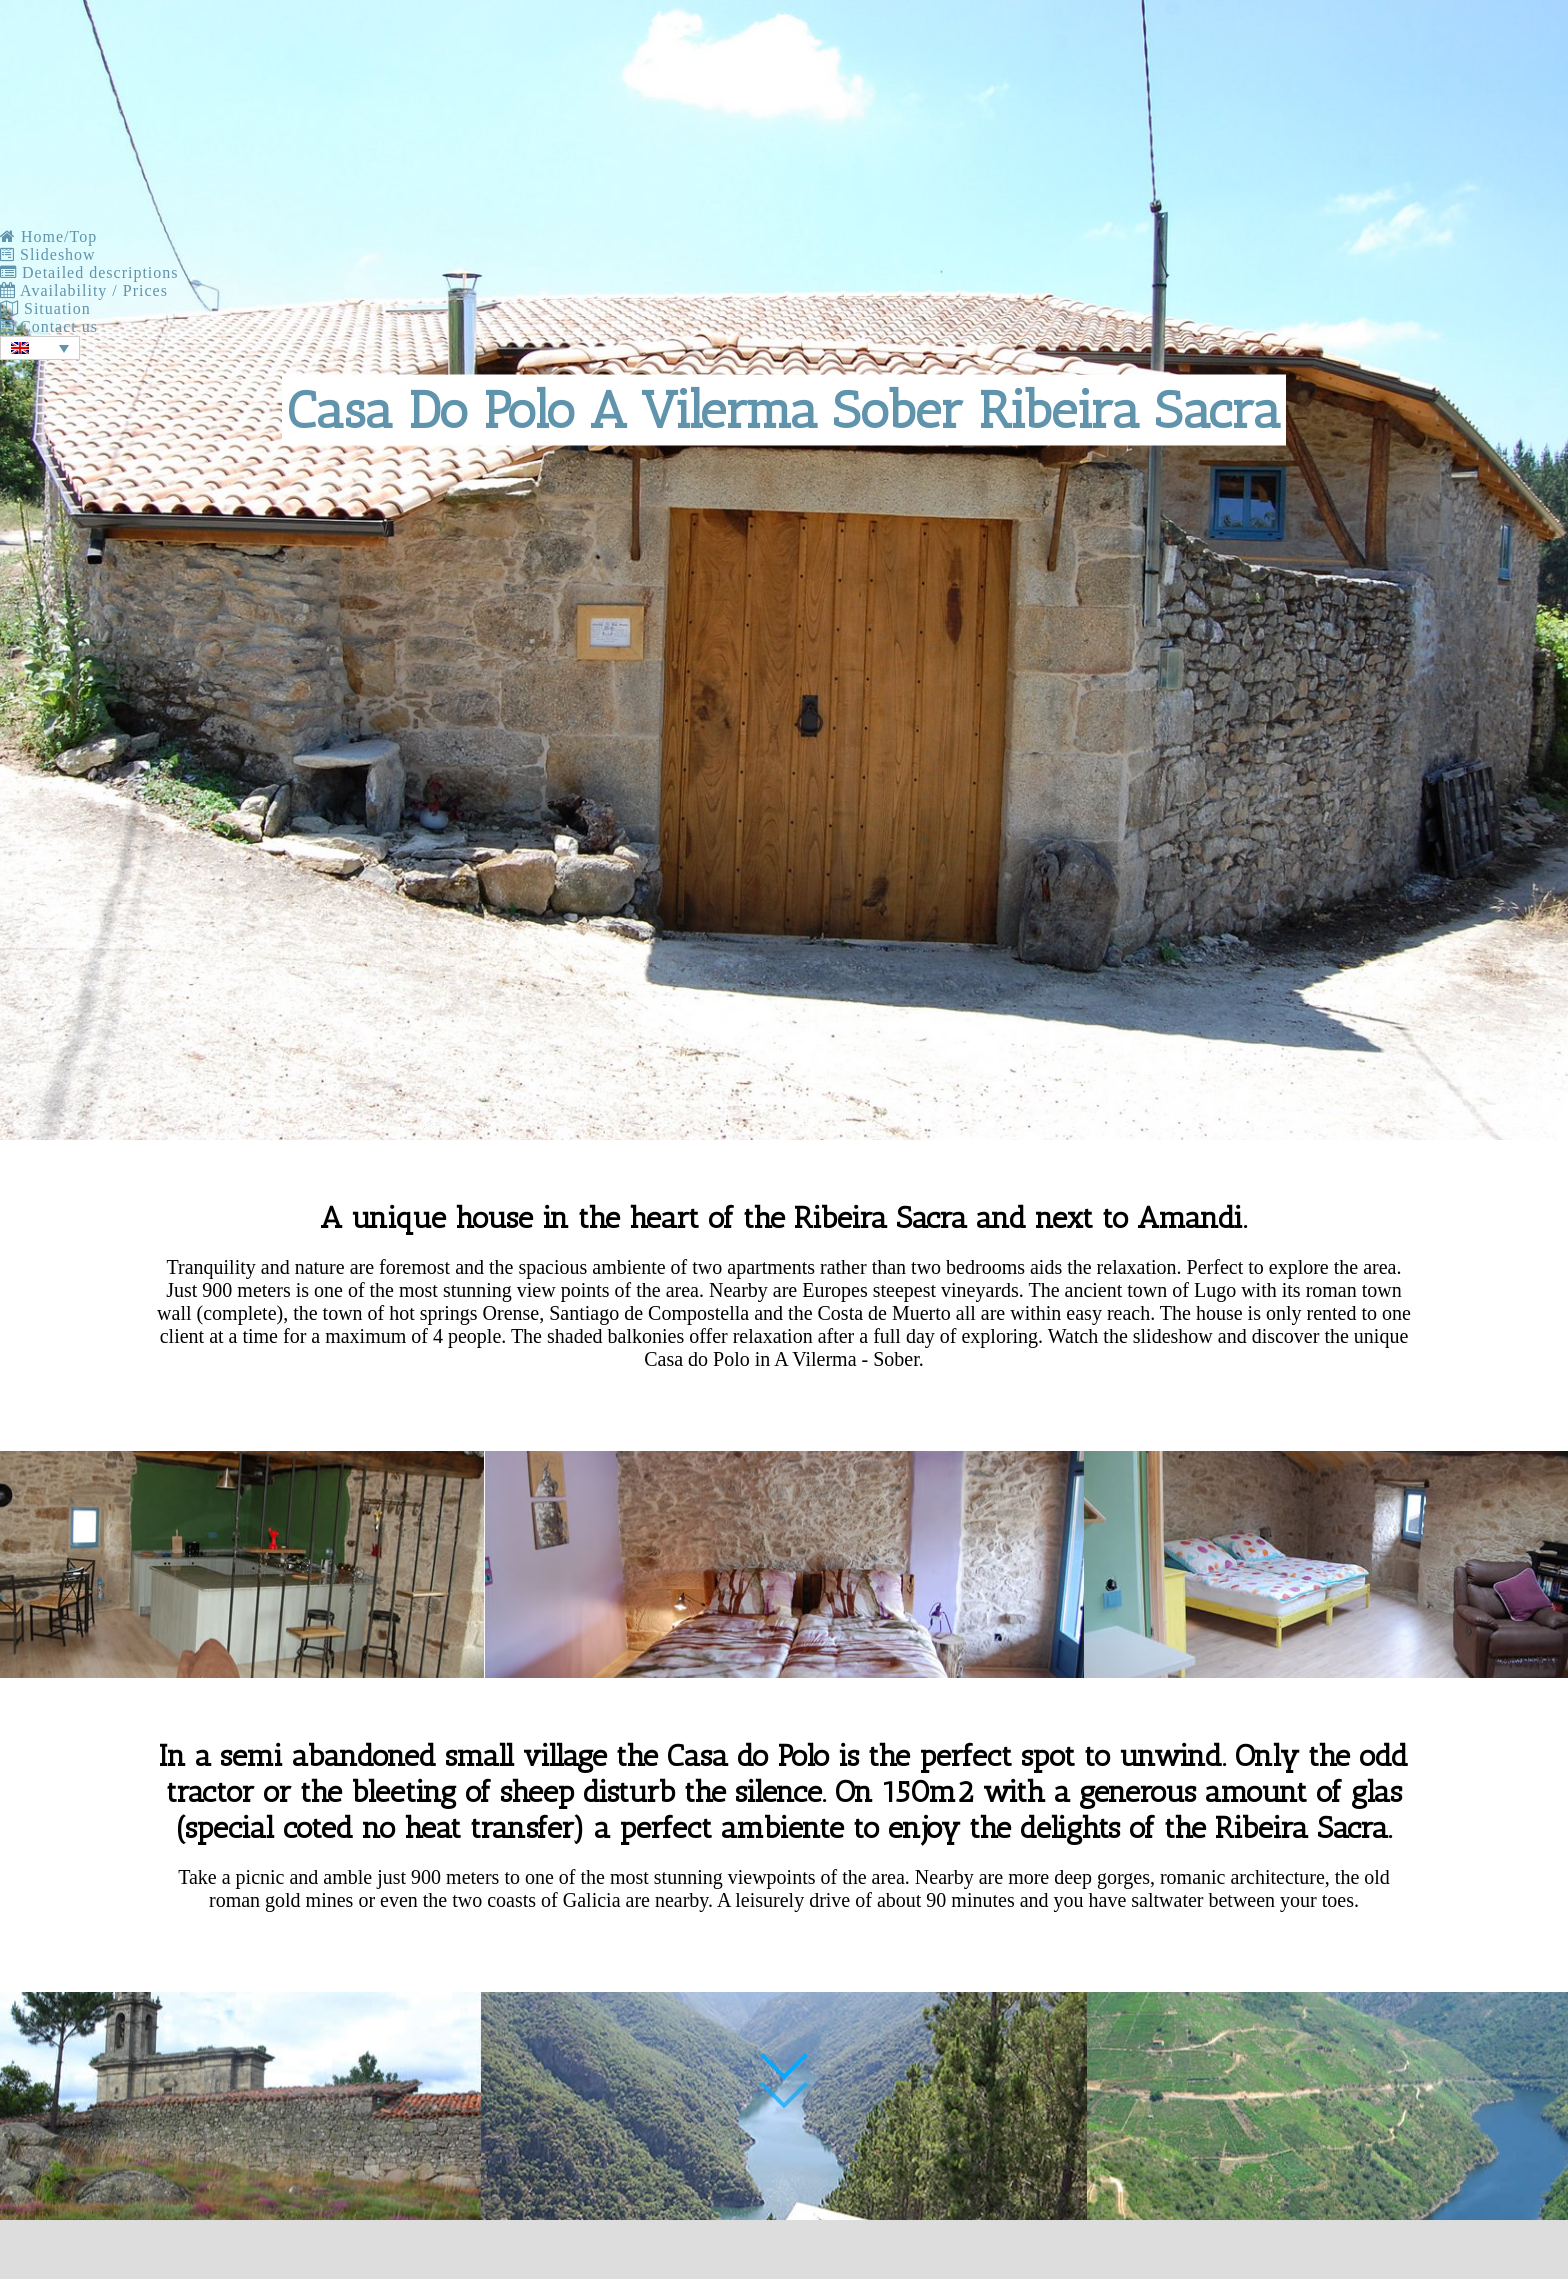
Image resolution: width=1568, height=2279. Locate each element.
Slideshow (48, 254)
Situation (45, 308)
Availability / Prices (84, 290)
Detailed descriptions (89, 272)
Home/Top (48, 236)
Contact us (49, 326)
